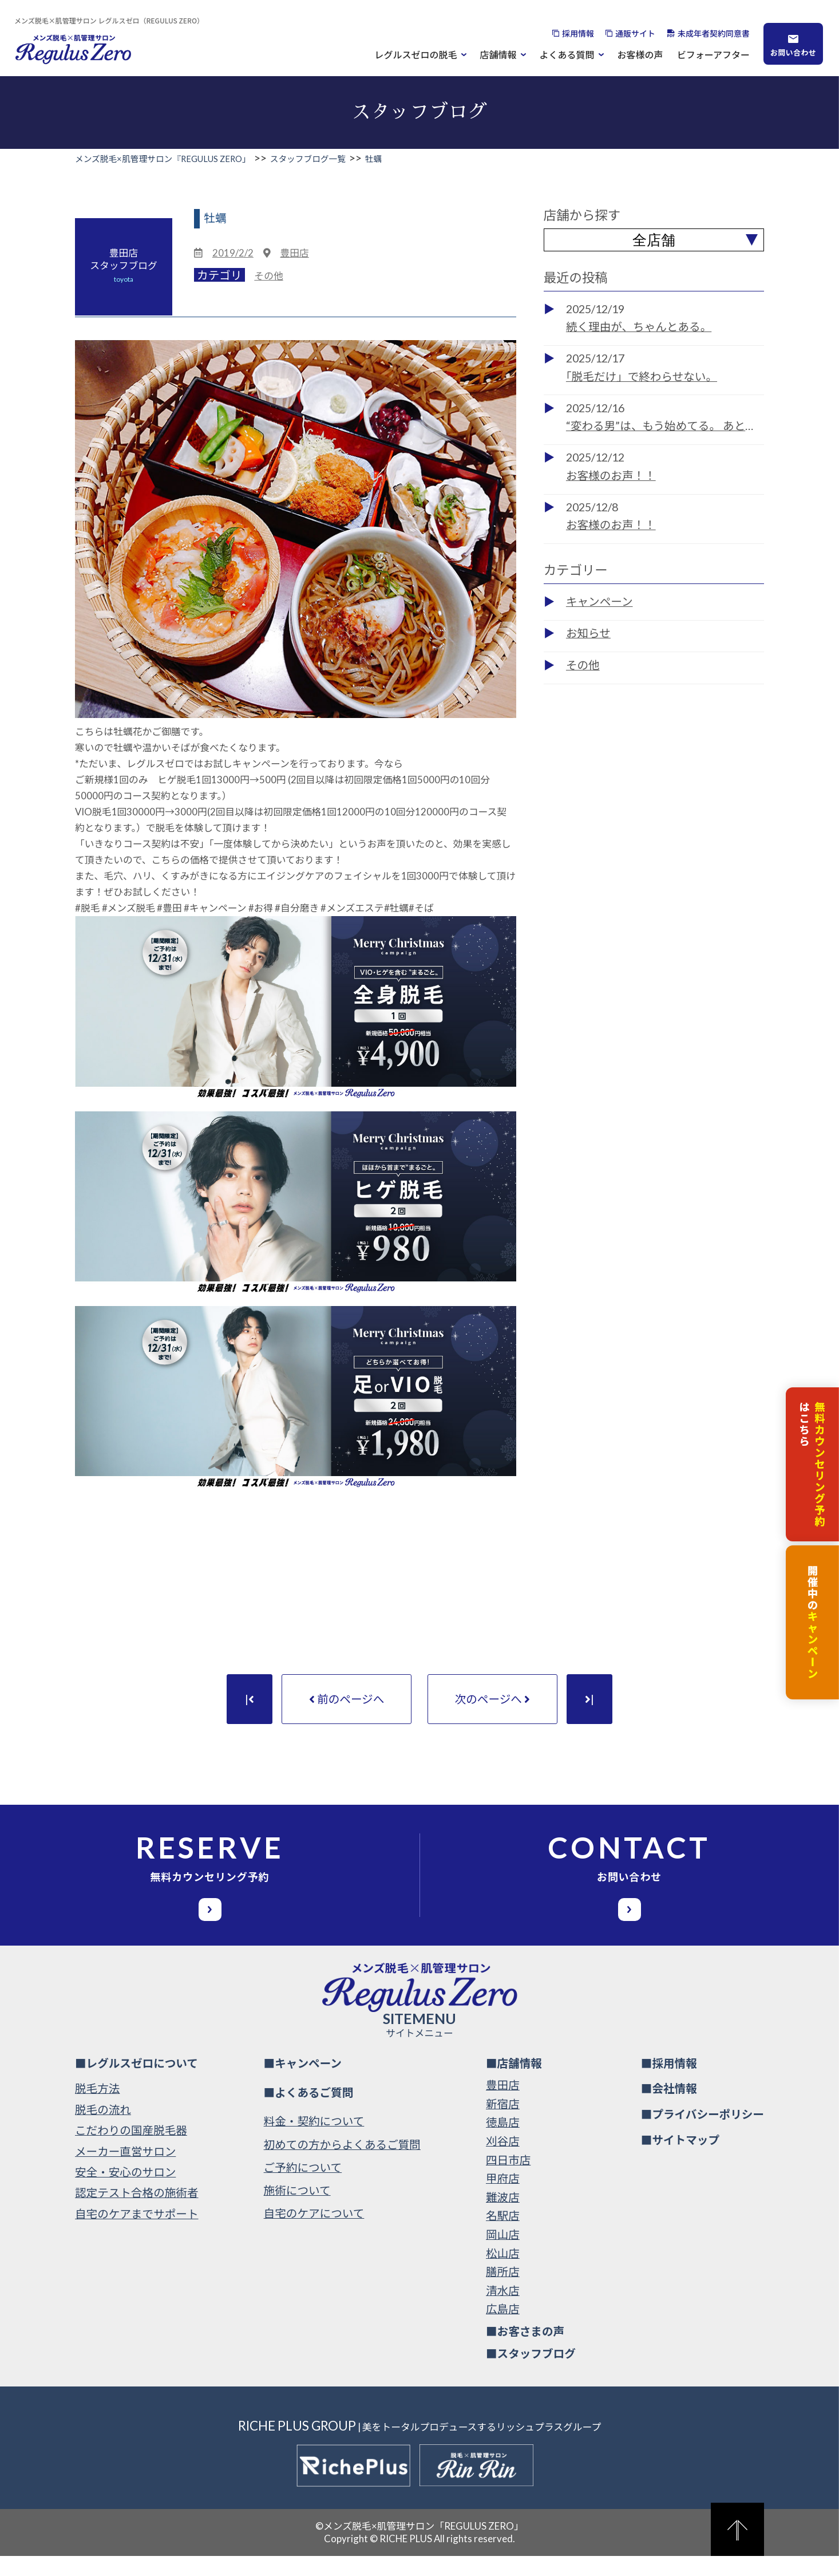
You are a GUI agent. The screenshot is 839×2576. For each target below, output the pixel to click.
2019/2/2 (233, 253)
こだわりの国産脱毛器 (131, 2150)
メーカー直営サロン (125, 2170)
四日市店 (508, 2179)
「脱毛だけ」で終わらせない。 (641, 376)
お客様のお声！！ (611, 475)
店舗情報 (498, 54)
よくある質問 (567, 54)
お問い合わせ (793, 52)
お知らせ (588, 633)
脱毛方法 (97, 2108)
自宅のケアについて (314, 2233)
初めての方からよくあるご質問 (342, 2164)
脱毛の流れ (103, 2129)
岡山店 (503, 2254)
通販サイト (635, 33)
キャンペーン (599, 601)
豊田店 (294, 253)
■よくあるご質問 (309, 2112)
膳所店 (503, 2291)
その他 (268, 276)
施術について (297, 2210)
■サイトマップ (680, 2160)
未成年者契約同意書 (714, 33)
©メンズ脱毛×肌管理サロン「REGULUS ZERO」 (419, 2545)
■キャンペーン (303, 2082)
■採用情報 (669, 2082)
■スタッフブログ (531, 2373)
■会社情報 (669, 2108)
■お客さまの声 (525, 2351)
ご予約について (303, 2187)
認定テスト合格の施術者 (137, 2212)
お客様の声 (640, 54)
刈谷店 (503, 2161)
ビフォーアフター (713, 54)
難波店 (503, 2216)
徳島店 (503, 2142)
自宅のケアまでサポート (137, 2233)
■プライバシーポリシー (702, 2134)
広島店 (503, 2329)
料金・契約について (314, 2141)
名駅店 (503, 2235)
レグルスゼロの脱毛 (416, 54)
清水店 (503, 2310)
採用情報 (578, 33)
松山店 (503, 2272)
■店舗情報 (514, 2082)
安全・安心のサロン (125, 2192)
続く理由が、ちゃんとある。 (638, 326)
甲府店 (503, 2198)
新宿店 (503, 2124)
